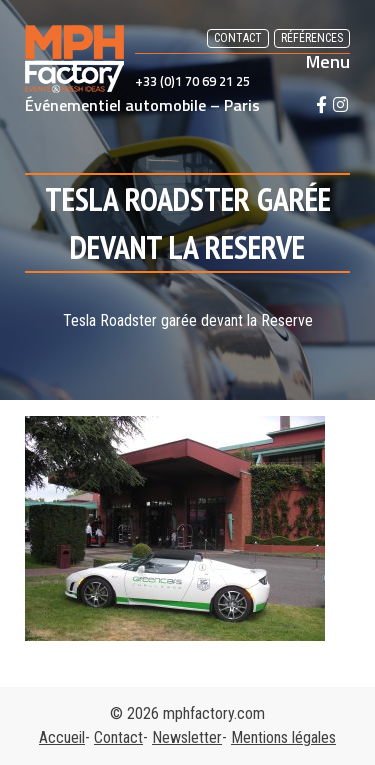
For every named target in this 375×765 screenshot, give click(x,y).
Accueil (62, 737)
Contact (238, 38)
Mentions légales (283, 737)
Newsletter (187, 737)
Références (312, 38)
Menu (328, 62)
